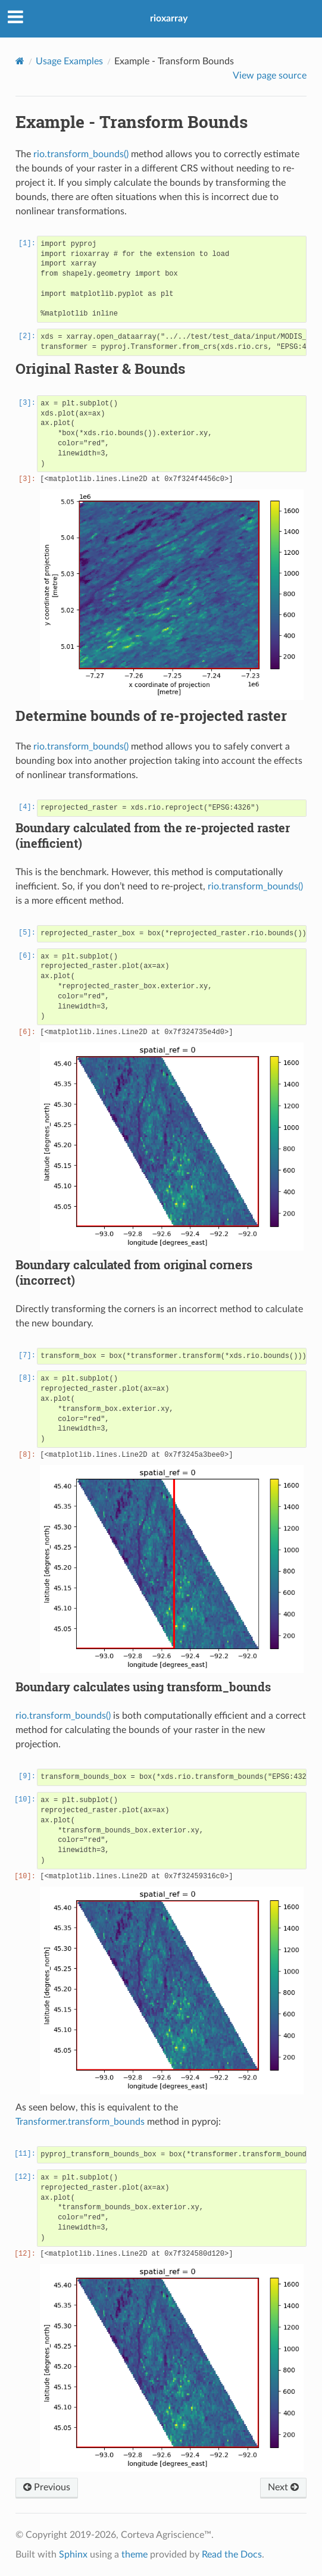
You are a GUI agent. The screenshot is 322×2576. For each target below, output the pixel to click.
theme (134, 2554)
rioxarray (168, 18)
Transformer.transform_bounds (80, 2122)
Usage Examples (69, 61)
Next (283, 2487)
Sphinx (73, 2554)
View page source (270, 75)
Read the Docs (232, 2554)
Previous (46, 2487)
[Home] (19, 61)
